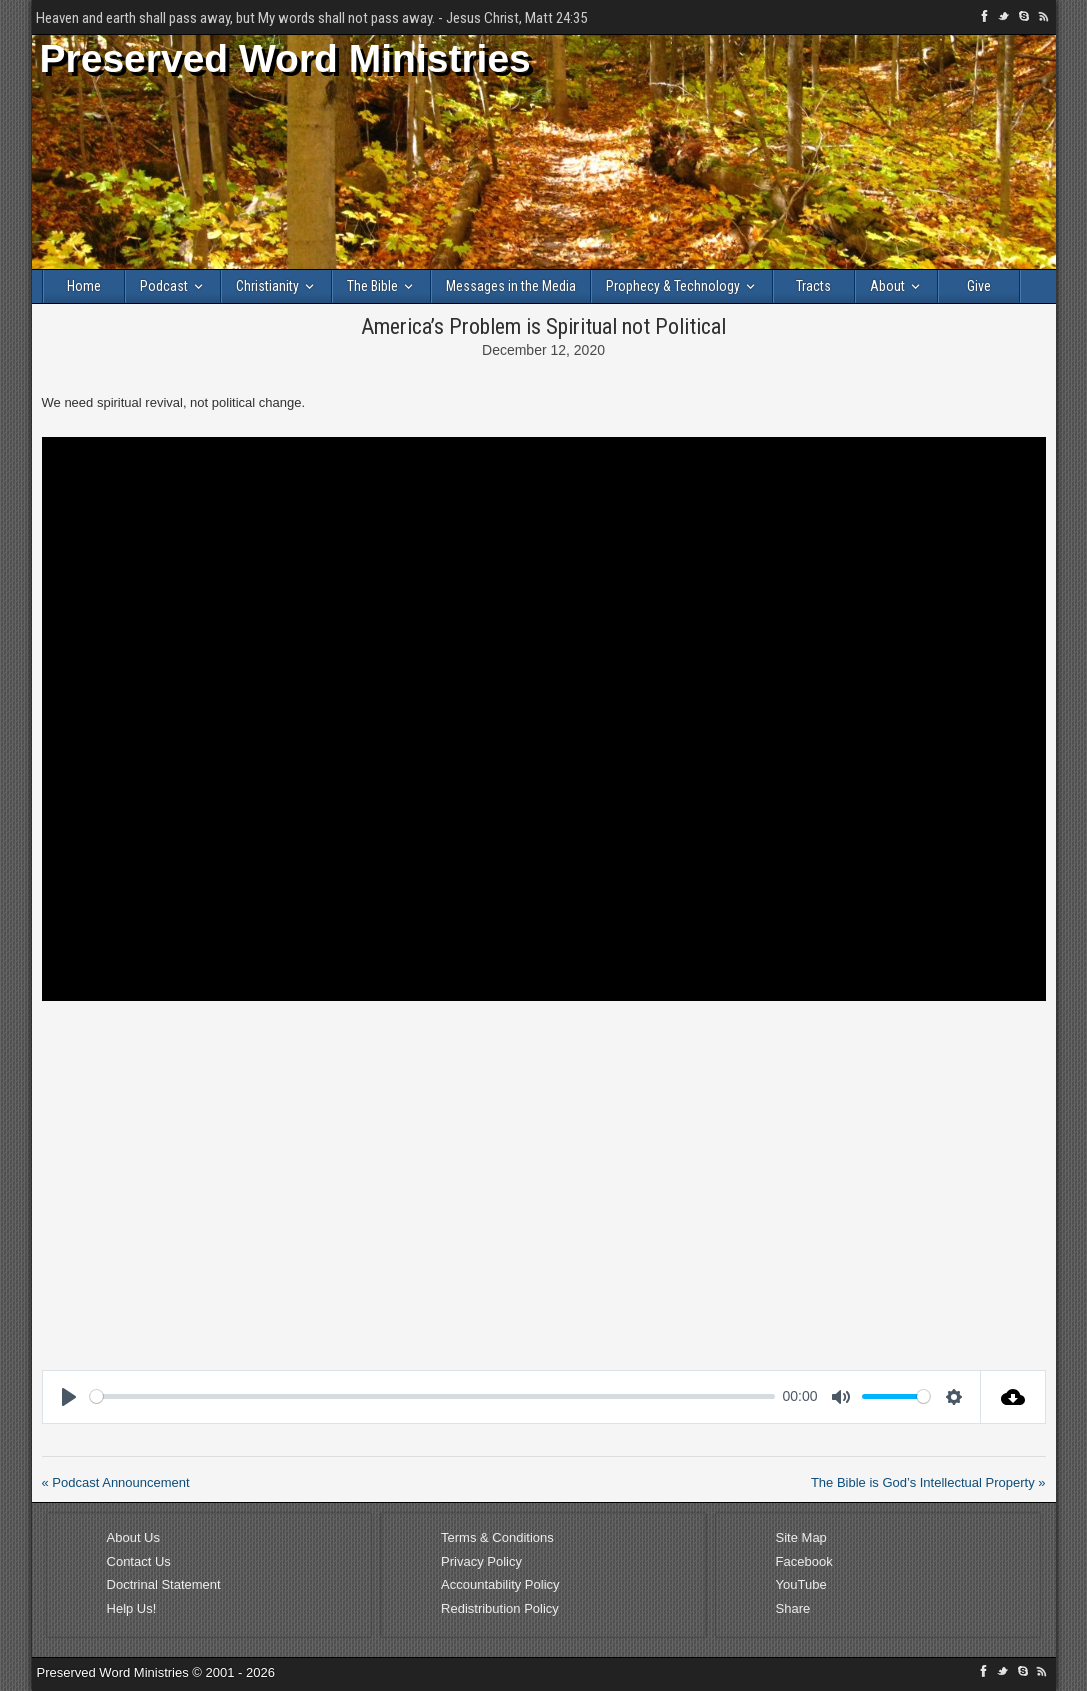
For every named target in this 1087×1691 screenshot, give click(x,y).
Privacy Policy (481, 1561)
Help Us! (132, 1608)
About (887, 286)
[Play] (69, 1397)
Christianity (267, 286)
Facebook (804, 1561)
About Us (133, 1537)
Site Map (801, 1537)
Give (979, 286)
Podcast (164, 286)
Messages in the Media (511, 286)
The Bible (372, 286)
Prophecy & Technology (673, 286)
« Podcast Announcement (116, 1482)
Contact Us (139, 1561)
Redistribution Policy (500, 1608)
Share (793, 1608)
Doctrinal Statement (164, 1584)
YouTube (801, 1584)
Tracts (813, 286)
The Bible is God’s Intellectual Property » (928, 1482)
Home (84, 286)
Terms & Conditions (497, 1537)
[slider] (432, 1396)
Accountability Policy (500, 1584)
